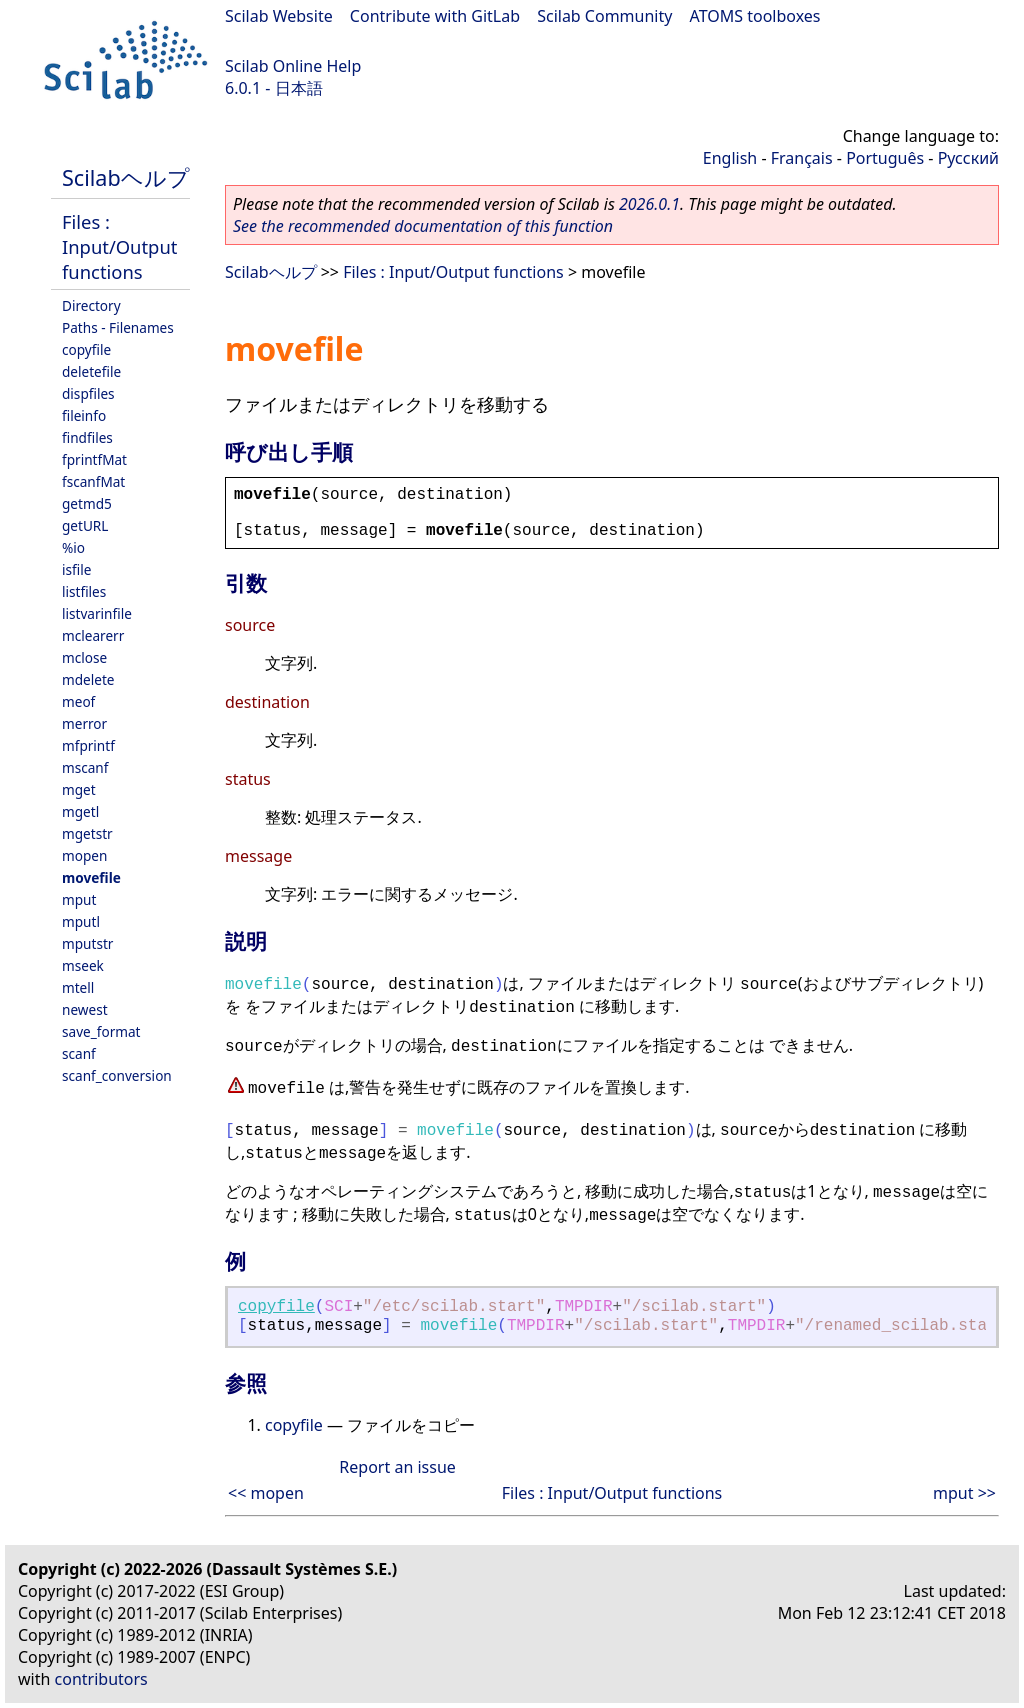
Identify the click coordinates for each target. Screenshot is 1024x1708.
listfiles (84, 591)
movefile (91, 877)
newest (85, 1009)
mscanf (85, 767)
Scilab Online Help (293, 66)
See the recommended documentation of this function (423, 226)
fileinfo (84, 415)
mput (79, 899)
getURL (85, 525)
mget (79, 789)
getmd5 (87, 503)
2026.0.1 (649, 204)
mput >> (964, 1493)
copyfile (86, 349)
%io (73, 547)
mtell (78, 987)
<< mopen (266, 1493)
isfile (76, 569)
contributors (101, 1679)
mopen (84, 855)
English (730, 158)
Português (885, 158)
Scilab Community (604, 16)
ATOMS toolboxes (755, 16)
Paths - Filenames (118, 327)
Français (802, 158)
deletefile (91, 371)
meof (78, 701)
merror (84, 723)
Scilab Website (279, 16)
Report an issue (397, 1467)
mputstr (87, 943)
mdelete (88, 679)
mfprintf (88, 745)
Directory (91, 305)
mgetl (80, 811)
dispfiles (88, 393)
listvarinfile (97, 613)
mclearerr (93, 635)
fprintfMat (94, 459)
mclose (84, 657)
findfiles (87, 437)
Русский (968, 158)
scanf (79, 1053)
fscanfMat (93, 481)
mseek (83, 965)
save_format (101, 1031)
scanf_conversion (117, 1075)
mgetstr (87, 833)
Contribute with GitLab (435, 16)
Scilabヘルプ (126, 177)
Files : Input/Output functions (119, 246)
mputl (81, 921)
